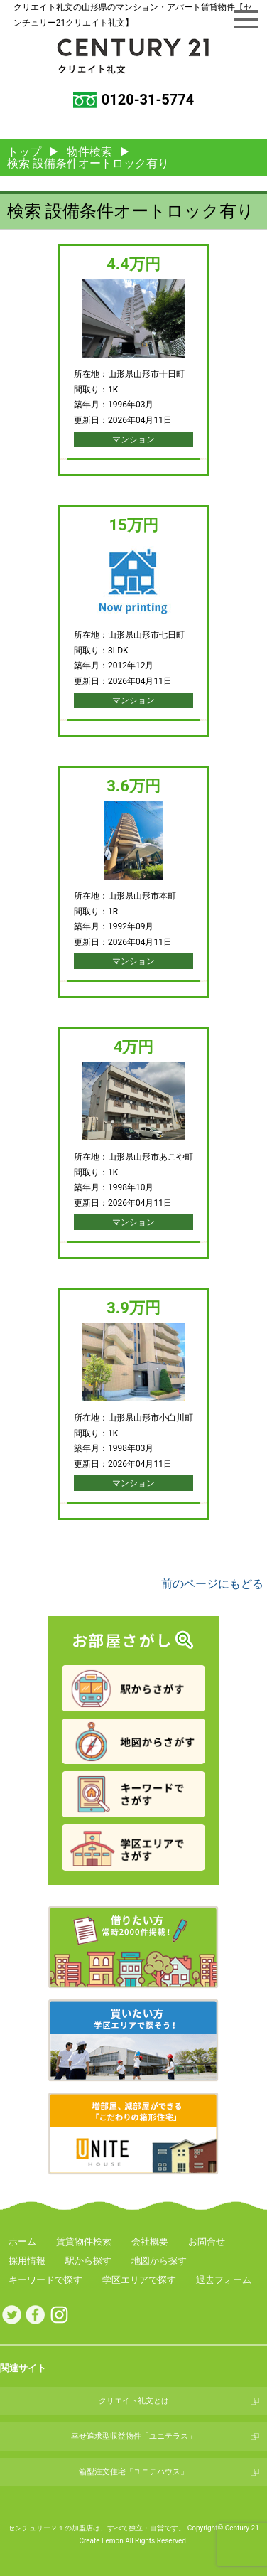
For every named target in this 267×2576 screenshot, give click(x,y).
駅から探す (88, 2260)
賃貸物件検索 (83, 2241)
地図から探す (159, 2260)
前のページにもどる (212, 1584)
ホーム (22, 2241)
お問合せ (206, 2241)
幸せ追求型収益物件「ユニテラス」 (133, 2436)
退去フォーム (223, 2280)
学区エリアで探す (139, 2280)
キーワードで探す (45, 2280)
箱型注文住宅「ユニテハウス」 (133, 2471)
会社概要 (149, 2241)
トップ (24, 152)
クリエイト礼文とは (134, 2400)
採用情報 (27, 2260)
